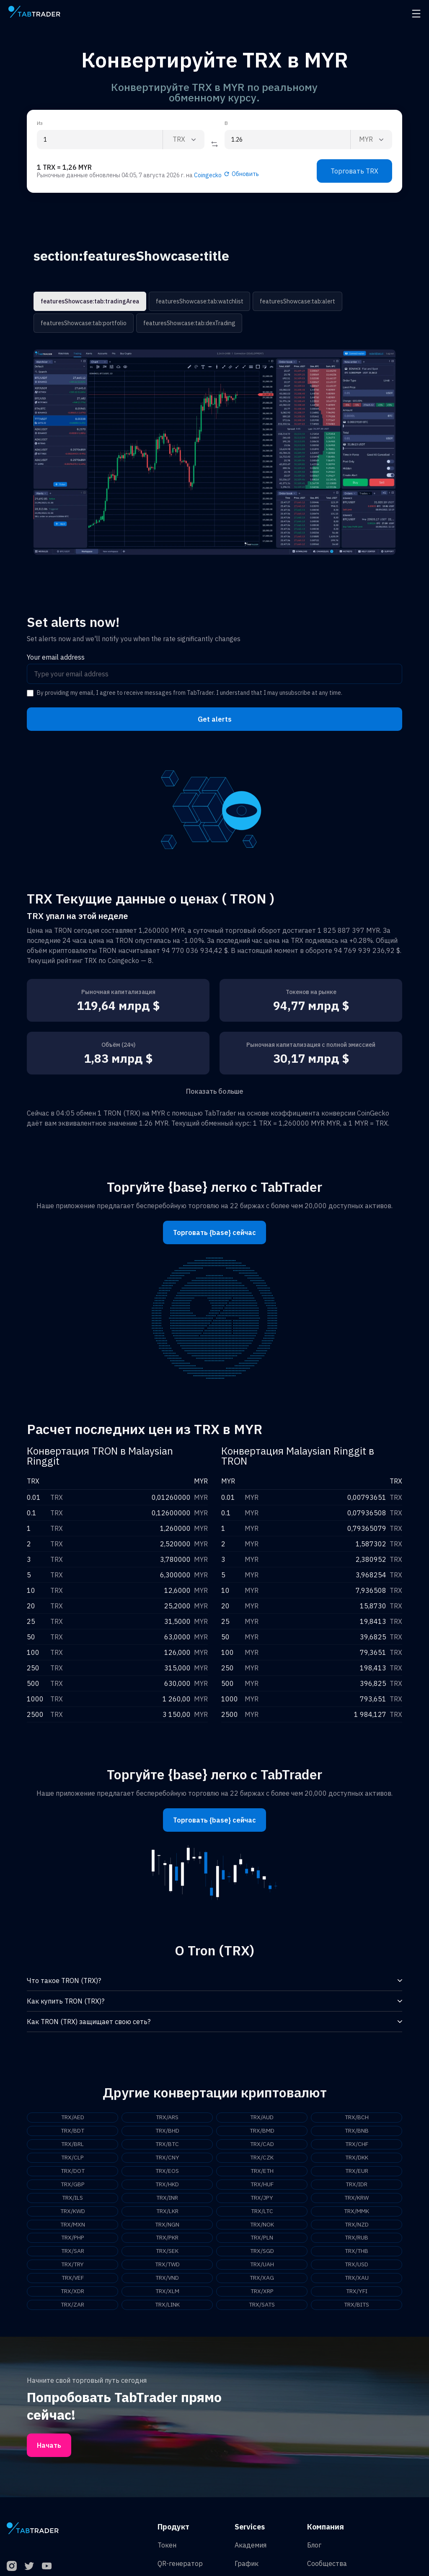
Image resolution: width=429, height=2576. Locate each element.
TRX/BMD (261, 2131)
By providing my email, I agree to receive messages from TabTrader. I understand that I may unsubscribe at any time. (189, 692)
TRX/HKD (167, 2184)
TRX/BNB (356, 2131)
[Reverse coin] (214, 144)
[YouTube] (47, 2566)
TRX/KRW (356, 2198)
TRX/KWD (72, 2211)
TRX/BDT (72, 2131)
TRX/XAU (356, 2278)
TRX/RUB (357, 2238)
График (246, 2564)
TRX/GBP (72, 2184)
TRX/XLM (167, 2292)
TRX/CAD (262, 2144)
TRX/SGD (262, 2251)
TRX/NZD (356, 2225)
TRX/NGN (167, 2225)
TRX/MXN (72, 2225)
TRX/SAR (72, 2251)
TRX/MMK (357, 2211)
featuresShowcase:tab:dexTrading (187, 323)
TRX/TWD (167, 2265)
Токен (167, 2545)
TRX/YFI (357, 2292)
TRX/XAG (262, 2278)
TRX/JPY (262, 2198)
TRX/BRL (72, 2144)
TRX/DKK (356, 2158)
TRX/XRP (262, 2292)
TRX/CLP (72, 2158)
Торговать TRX (354, 171)
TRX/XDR (73, 2292)
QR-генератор (180, 2564)
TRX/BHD (167, 2131)
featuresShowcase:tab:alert (296, 301)
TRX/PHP (72, 2238)
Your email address (56, 657)
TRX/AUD (262, 2117)
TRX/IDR (356, 2184)
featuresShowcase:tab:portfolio (83, 323)
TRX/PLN (262, 2238)
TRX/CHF (356, 2144)
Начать (49, 2445)
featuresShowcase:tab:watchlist (199, 301)
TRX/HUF (262, 2184)
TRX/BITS (357, 2305)
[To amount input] (287, 139)
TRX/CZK (262, 2158)
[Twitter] (29, 2566)
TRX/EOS (167, 2171)
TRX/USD (357, 2265)
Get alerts (215, 719)
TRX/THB (356, 2251)
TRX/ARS (167, 2117)
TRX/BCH (356, 2117)
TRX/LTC (262, 2211)
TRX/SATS (261, 2305)
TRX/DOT (72, 2171)
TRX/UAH (262, 2265)
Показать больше (214, 1091)
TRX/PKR (167, 2238)
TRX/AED (72, 2117)
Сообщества (327, 2564)
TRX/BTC (167, 2144)
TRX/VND (167, 2278)
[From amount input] (100, 139)
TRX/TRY (72, 2265)
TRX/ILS (72, 2198)
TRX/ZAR (73, 2305)
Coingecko (208, 175)
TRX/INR (167, 2198)
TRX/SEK (167, 2251)
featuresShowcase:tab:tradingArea (90, 301)
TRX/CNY (167, 2158)
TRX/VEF (72, 2278)
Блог (314, 2545)
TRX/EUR (356, 2171)
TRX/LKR (167, 2211)
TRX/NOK (262, 2225)
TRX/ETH (262, 2171)
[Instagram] (12, 2566)
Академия (250, 2545)
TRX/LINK (167, 2305)
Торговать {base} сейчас (214, 1232)
